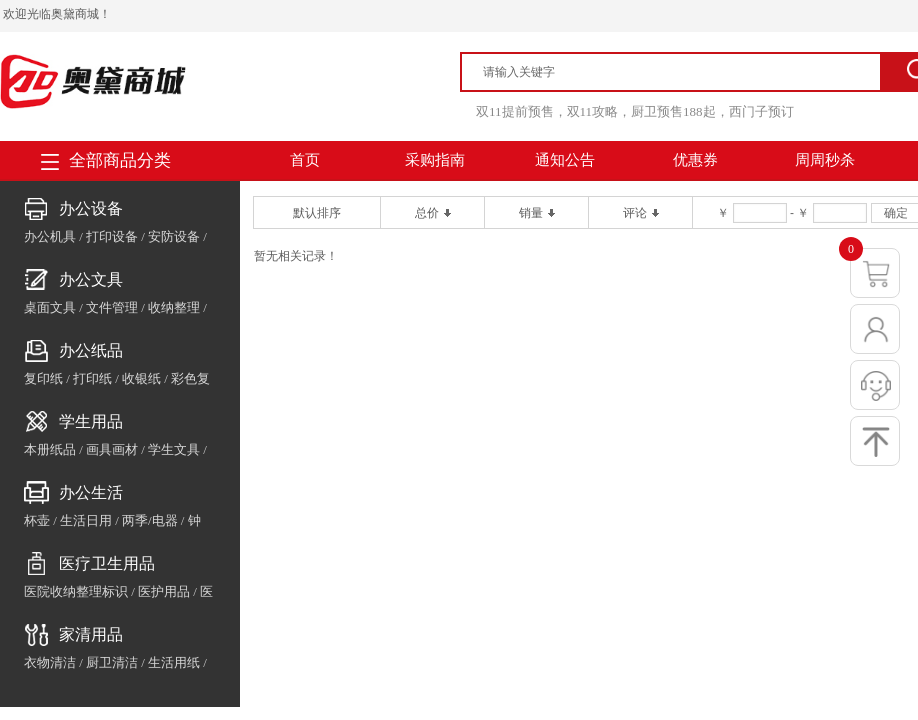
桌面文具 (50, 307)
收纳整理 (174, 307)
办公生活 (91, 492)
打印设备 (112, 236)
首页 (305, 160)
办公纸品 (91, 350)
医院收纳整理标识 (76, 591)
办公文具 (91, 279)
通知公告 (565, 160)
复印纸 (43, 378)
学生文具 (174, 449)
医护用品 (164, 591)
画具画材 (112, 449)
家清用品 (91, 634)
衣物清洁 (50, 662)
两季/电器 (150, 520)
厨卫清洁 (112, 662)
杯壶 (37, 520)
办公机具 (50, 236)
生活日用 (86, 520)
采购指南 (435, 160)
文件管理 (112, 307)
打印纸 (92, 378)
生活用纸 (174, 662)
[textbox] (680, 72)
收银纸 (141, 378)
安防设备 (174, 236)
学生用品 (91, 421)
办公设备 (91, 208)
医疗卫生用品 (107, 563)
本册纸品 (50, 449)
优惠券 (695, 160)
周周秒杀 (825, 160)
